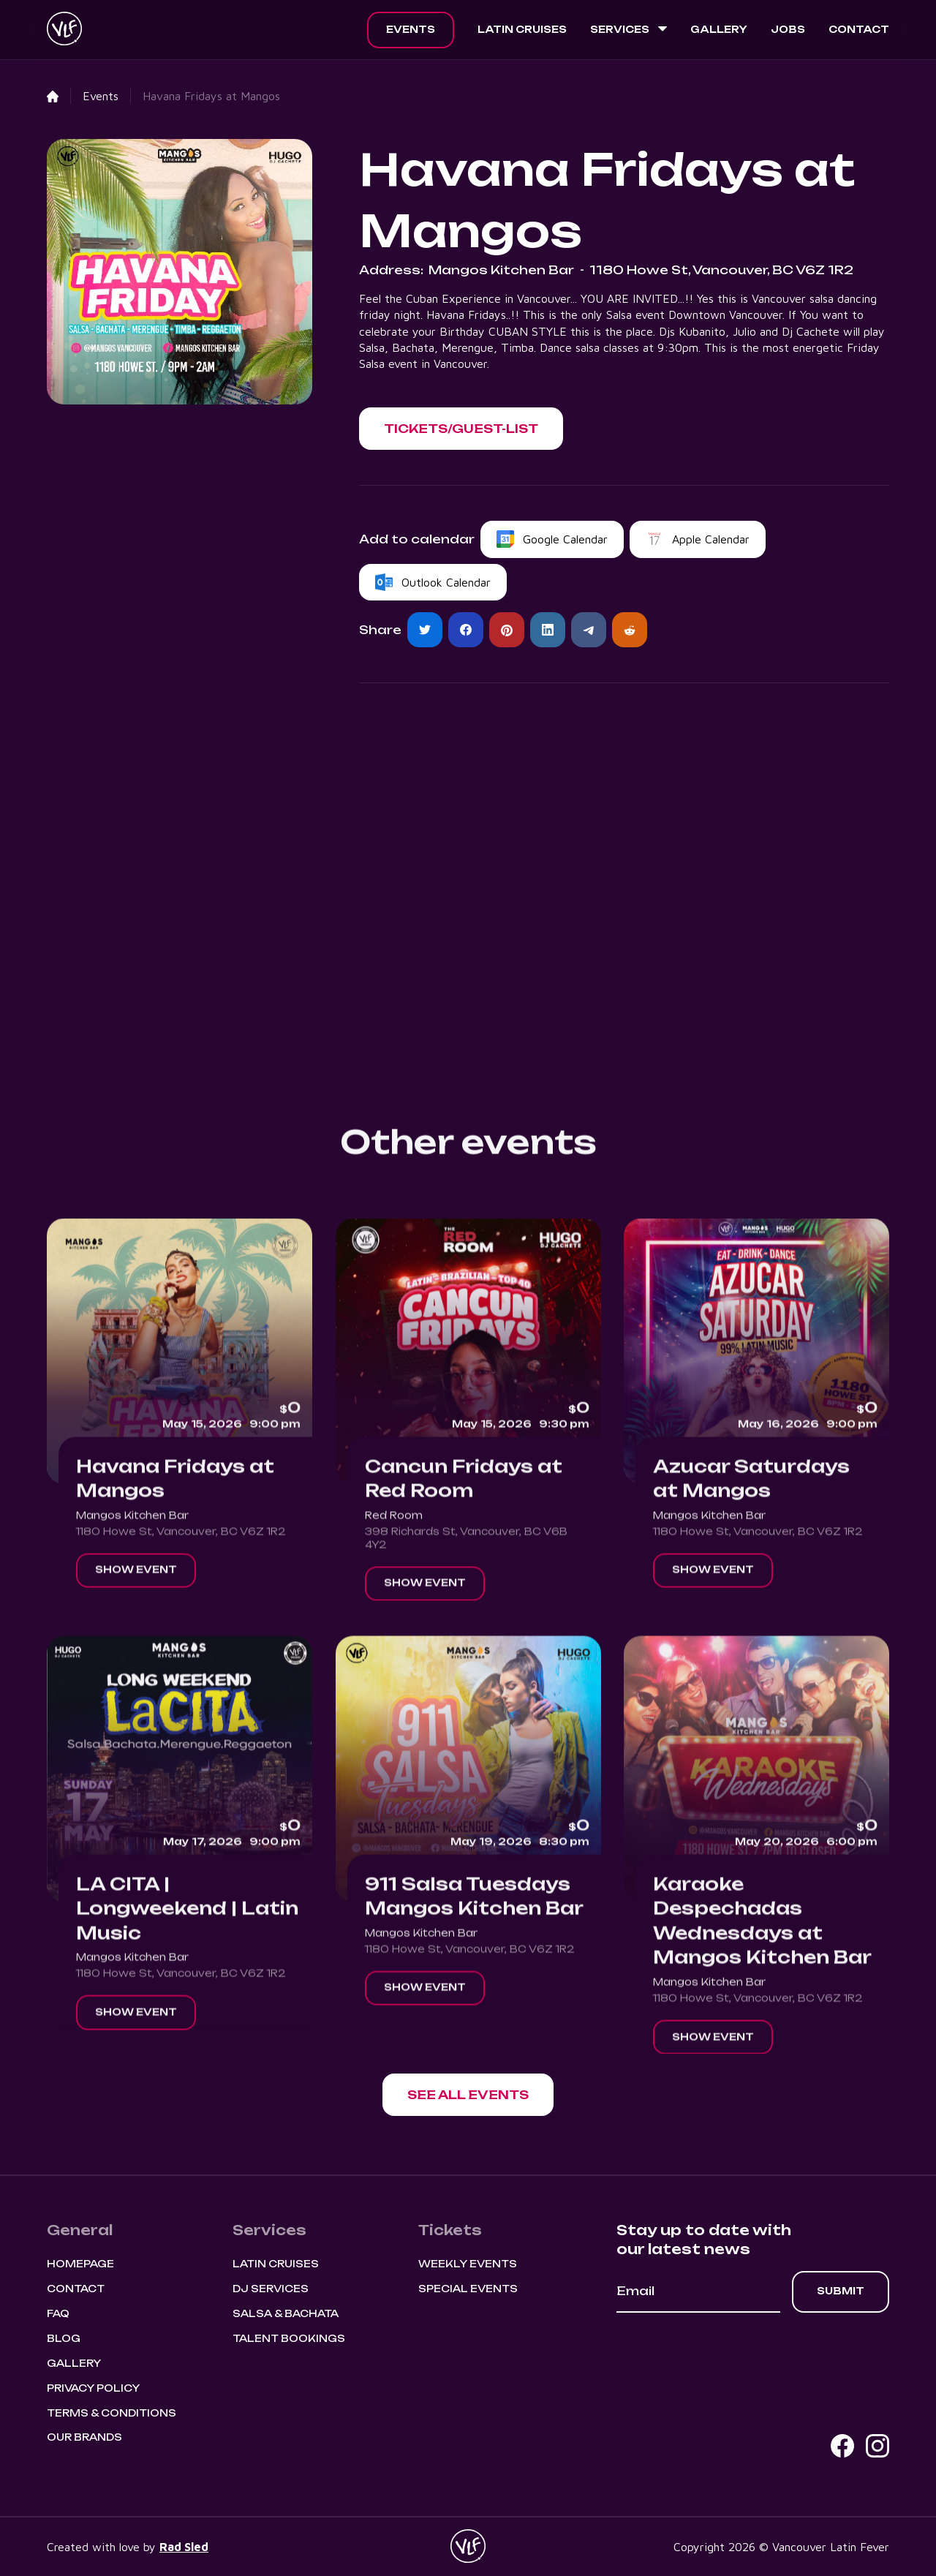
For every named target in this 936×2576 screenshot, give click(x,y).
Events (410, 29)
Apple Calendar (711, 539)
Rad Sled (183, 2546)
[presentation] (727, 2352)
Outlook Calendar (446, 582)
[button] (628, 30)
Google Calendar (565, 539)
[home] (64, 30)
